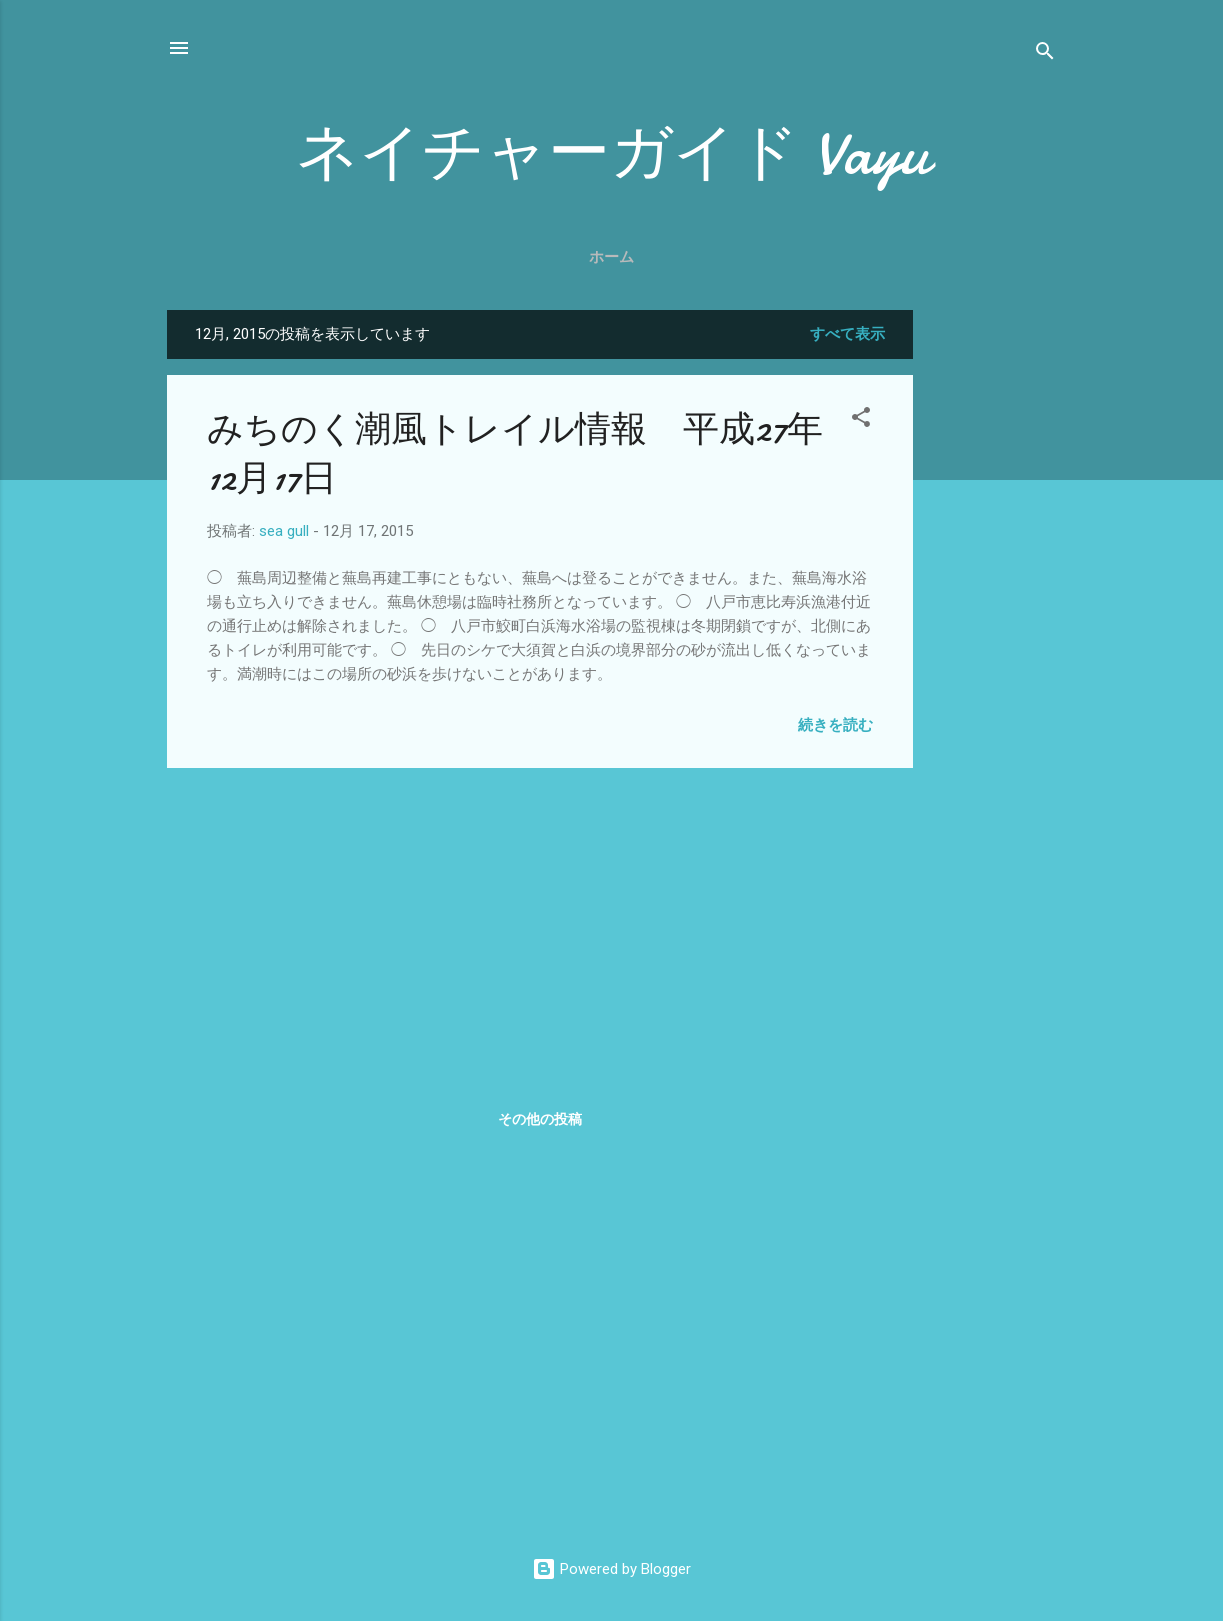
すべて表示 (847, 334)
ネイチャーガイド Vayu (612, 153)
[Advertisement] (993, 610)
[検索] (1045, 54)
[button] (861, 420)
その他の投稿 (540, 1119)
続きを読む (835, 725)
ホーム (611, 257)
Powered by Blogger (611, 1569)
